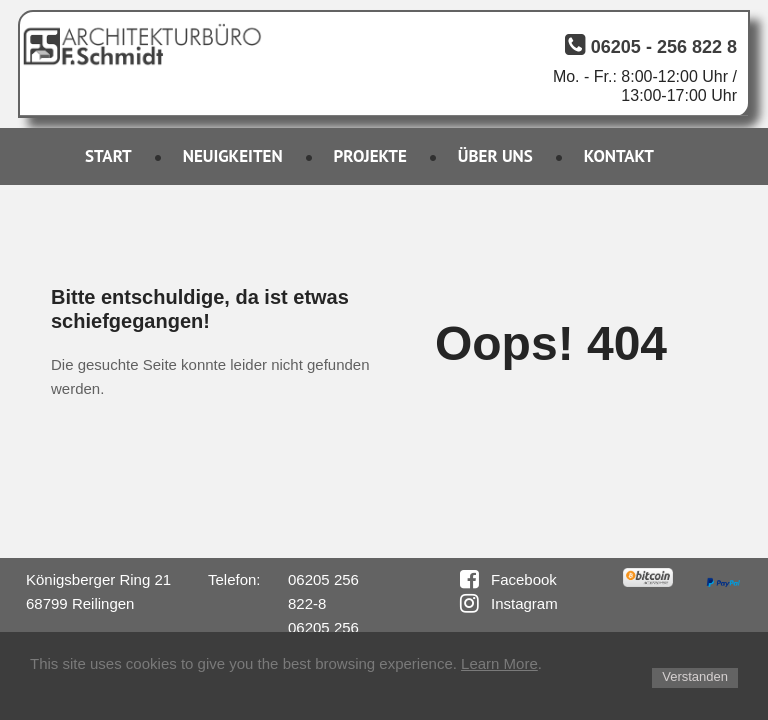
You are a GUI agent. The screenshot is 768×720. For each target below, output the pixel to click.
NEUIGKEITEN (233, 156)
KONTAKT (619, 156)
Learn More (499, 663)
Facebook (524, 579)
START (108, 156)
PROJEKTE (370, 156)
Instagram (524, 603)
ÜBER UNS (495, 156)
